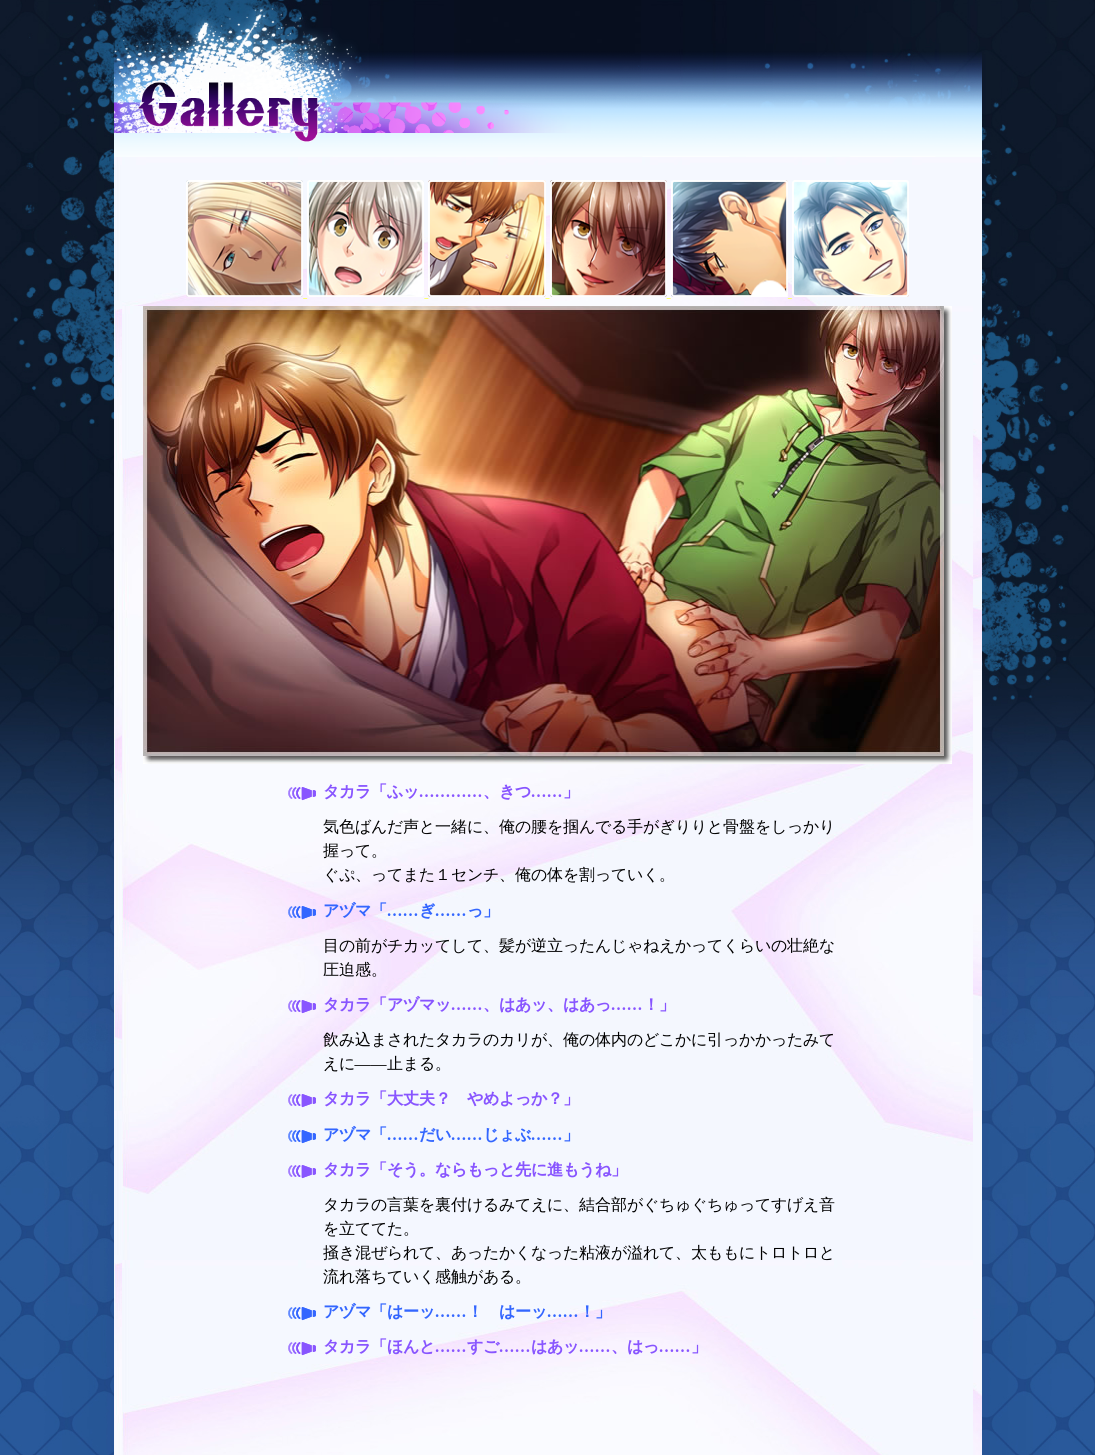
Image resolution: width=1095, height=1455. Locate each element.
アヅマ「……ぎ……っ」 (411, 910)
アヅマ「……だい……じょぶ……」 (451, 1134)
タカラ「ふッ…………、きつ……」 (451, 791)
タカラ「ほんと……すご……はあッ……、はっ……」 (515, 1346)
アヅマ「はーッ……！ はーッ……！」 (467, 1311)
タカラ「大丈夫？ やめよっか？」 (451, 1098)
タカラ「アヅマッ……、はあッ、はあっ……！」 (499, 1004)
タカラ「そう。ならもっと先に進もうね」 (475, 1169)
